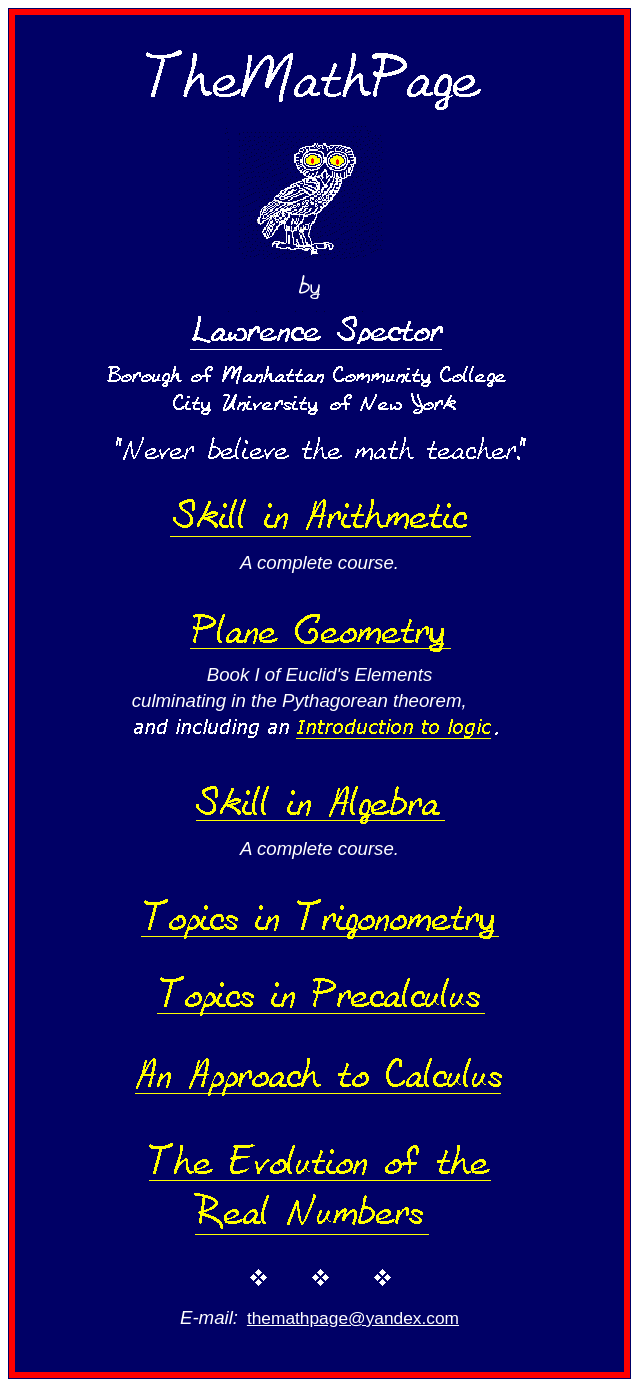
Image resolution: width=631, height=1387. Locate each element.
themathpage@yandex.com (353, 1318)
